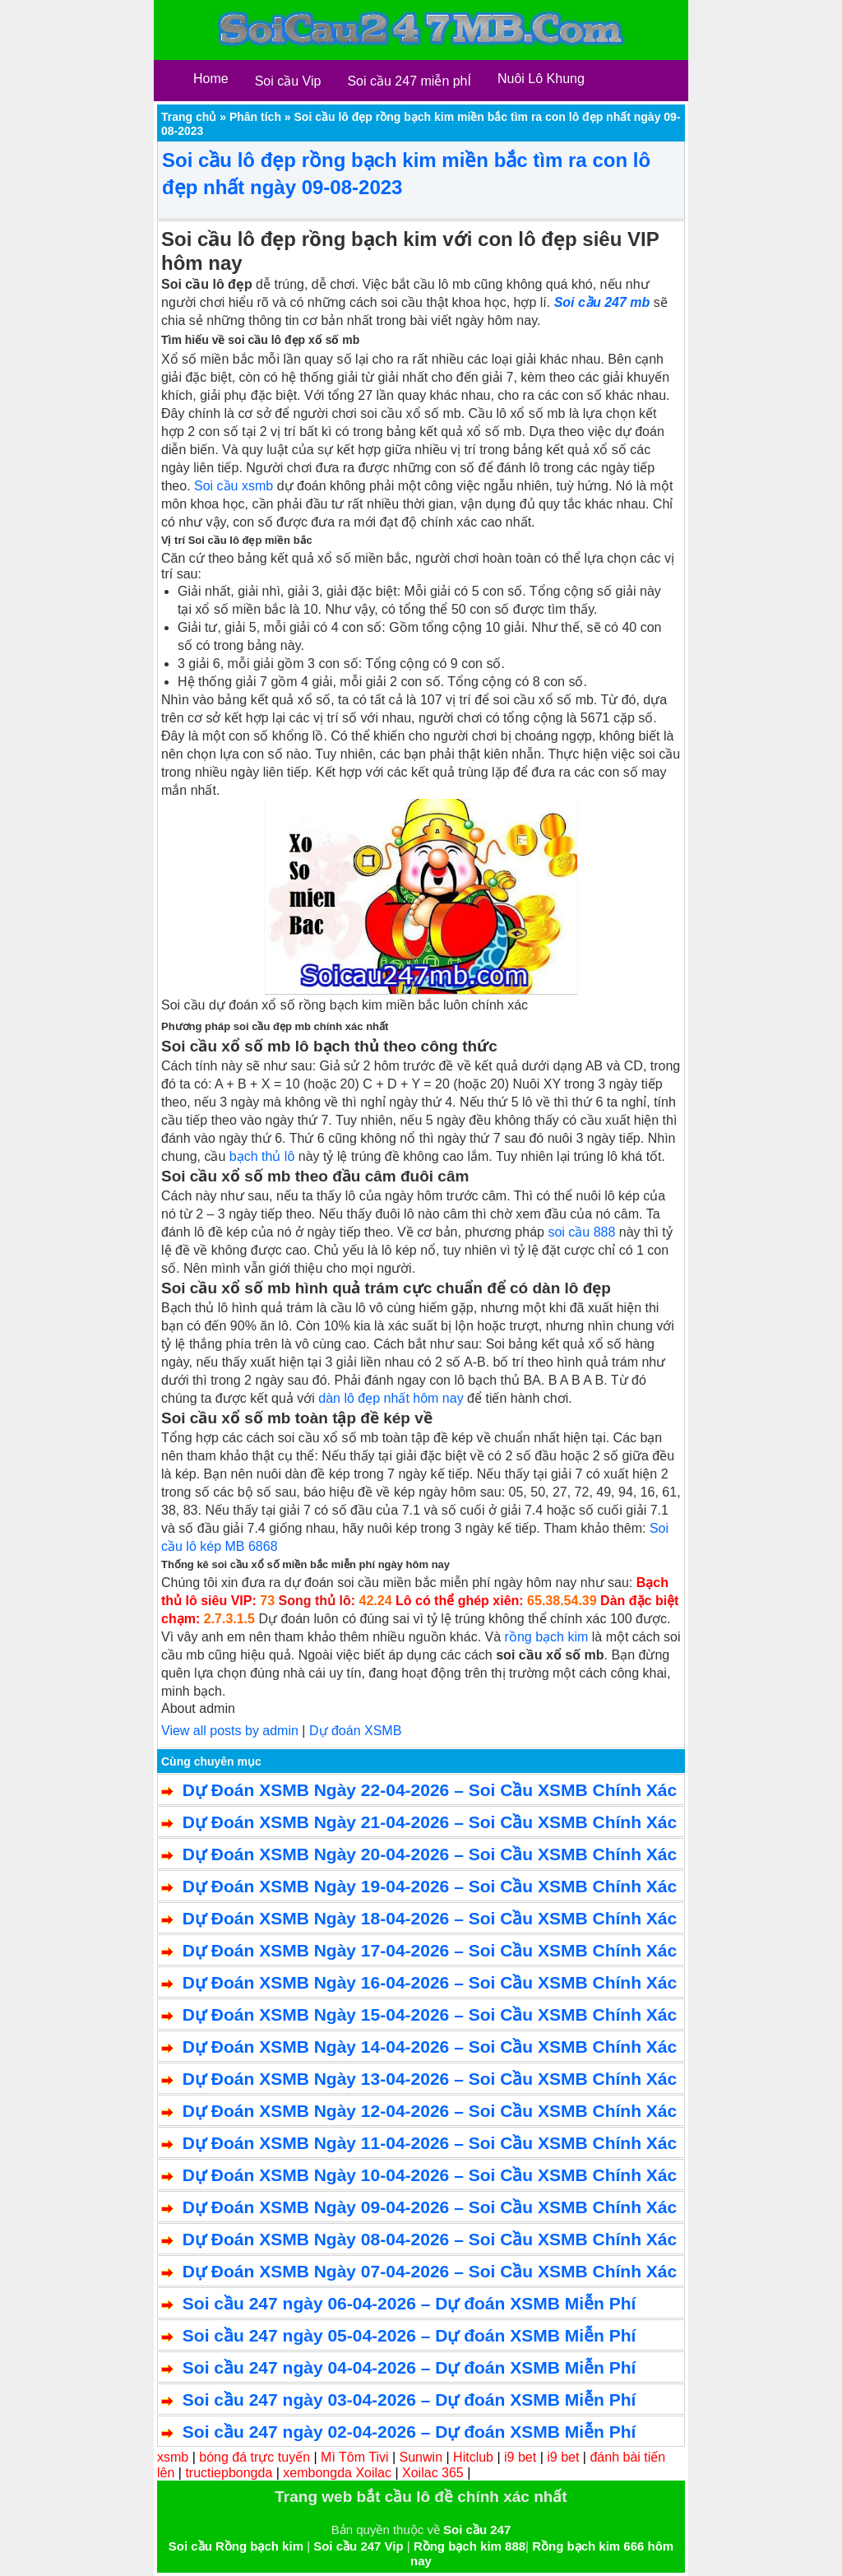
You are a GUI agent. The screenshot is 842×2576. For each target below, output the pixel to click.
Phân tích (255, 116)
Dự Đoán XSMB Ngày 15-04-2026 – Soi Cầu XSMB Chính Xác (430, 2014)
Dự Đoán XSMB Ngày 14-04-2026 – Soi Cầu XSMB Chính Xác (430, 2046)
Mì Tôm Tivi (354, 2457)
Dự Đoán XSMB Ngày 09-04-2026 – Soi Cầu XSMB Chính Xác (430, 2207)
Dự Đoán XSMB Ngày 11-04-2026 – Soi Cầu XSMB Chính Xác (430, 2142)
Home (211, 79)
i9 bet (520, 2457)
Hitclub (473, 2457)
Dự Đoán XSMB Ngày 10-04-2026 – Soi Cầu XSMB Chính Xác (430, 2174)
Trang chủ (188, 116)
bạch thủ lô (261, 1156)
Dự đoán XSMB (355, 1731)
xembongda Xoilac (337, 2473)
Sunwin (421, 2457)
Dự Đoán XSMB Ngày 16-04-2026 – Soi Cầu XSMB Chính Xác (430, 1982)
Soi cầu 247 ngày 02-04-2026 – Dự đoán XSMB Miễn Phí (409, 2431)
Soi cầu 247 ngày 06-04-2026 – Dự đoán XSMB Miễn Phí (409, 2303)
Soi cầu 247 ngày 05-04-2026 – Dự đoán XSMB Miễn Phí (409, 2335)
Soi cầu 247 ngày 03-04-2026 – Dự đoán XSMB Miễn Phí (409, 2399)
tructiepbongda (228, 2473)
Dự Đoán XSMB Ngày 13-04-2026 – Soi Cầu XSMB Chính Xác (430, 2078)
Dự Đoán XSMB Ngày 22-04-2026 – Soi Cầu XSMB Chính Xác (430, 1789)
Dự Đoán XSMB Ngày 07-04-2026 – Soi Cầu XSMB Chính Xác (430, 2271)
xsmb (172, 2457)
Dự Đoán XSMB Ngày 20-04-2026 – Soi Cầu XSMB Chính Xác (430, 1854)
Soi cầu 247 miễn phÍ (409, 81)
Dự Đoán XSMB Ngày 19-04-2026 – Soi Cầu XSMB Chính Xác (430, 1886)
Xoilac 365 (433, 2473)
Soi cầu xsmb (233, 486)
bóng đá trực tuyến (254, 2457)
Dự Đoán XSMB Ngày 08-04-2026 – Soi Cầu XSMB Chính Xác (430, 2239)
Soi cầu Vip (288, 81)
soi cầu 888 (581, 1232)
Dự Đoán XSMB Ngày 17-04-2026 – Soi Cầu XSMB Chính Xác (430, 1950)
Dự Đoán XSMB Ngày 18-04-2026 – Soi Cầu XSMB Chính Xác (430, 1918)
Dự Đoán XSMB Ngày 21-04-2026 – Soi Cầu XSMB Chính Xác (430, 1821)
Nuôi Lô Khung (541, 79)
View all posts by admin (229, 1731)
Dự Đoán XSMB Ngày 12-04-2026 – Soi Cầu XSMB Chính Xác (430, 2110)
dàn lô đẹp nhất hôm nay (390, 1398)
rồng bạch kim (547, 1637)
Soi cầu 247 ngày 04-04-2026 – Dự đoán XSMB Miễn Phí (409, 2367)
